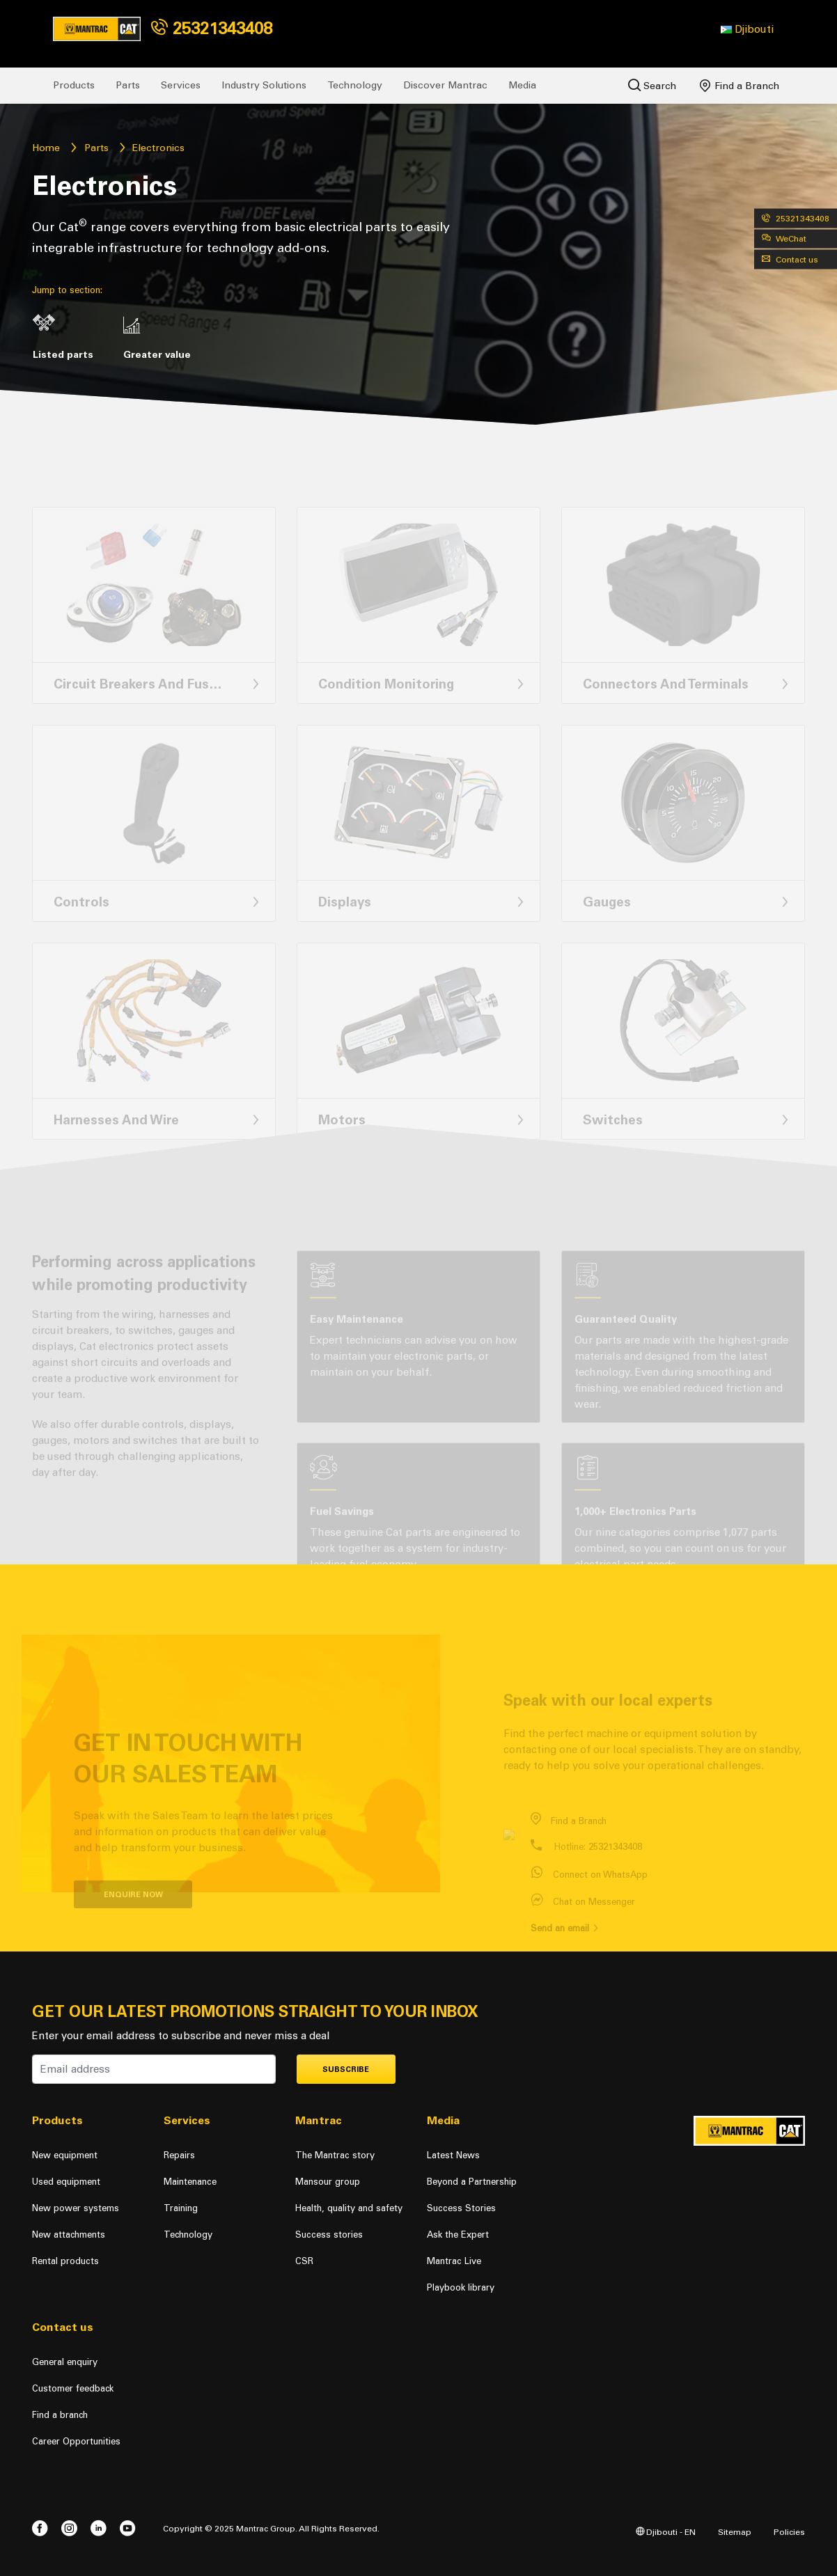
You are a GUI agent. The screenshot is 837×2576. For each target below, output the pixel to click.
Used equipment (66, 2181)
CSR (304, 2261)
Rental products (65, 2261)
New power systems (75, 2208)
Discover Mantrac (445, 85)
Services (181, 85)
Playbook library (460, 2287)
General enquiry (64, 2362)
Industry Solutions (263, 85)
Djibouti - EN (666, 2532)
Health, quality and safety (348, 2208)
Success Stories (461, 2208)
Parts (128, 85)
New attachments (68, 2234)
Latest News (453, 2155)
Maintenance (190, 2181)
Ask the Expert (458, 2234)
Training (181, 2208)
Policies (789, 2532)
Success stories (329, 2234)
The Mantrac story (335, 2155)
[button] (747, 29)
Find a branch (60, 2415)
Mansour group (327, 2181)
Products (74, 85)
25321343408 (211, 28)
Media (522, 85)
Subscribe (345, 2069)
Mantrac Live (454, 2261)
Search (652, 85)
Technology (354, 85)
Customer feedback (73, 2388)
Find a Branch (739, 85)
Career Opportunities (76, 2441)
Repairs (179, 2155)
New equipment (64, 2155)
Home (46, 148)
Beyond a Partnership (472, 2181)
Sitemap (734, 2532)
